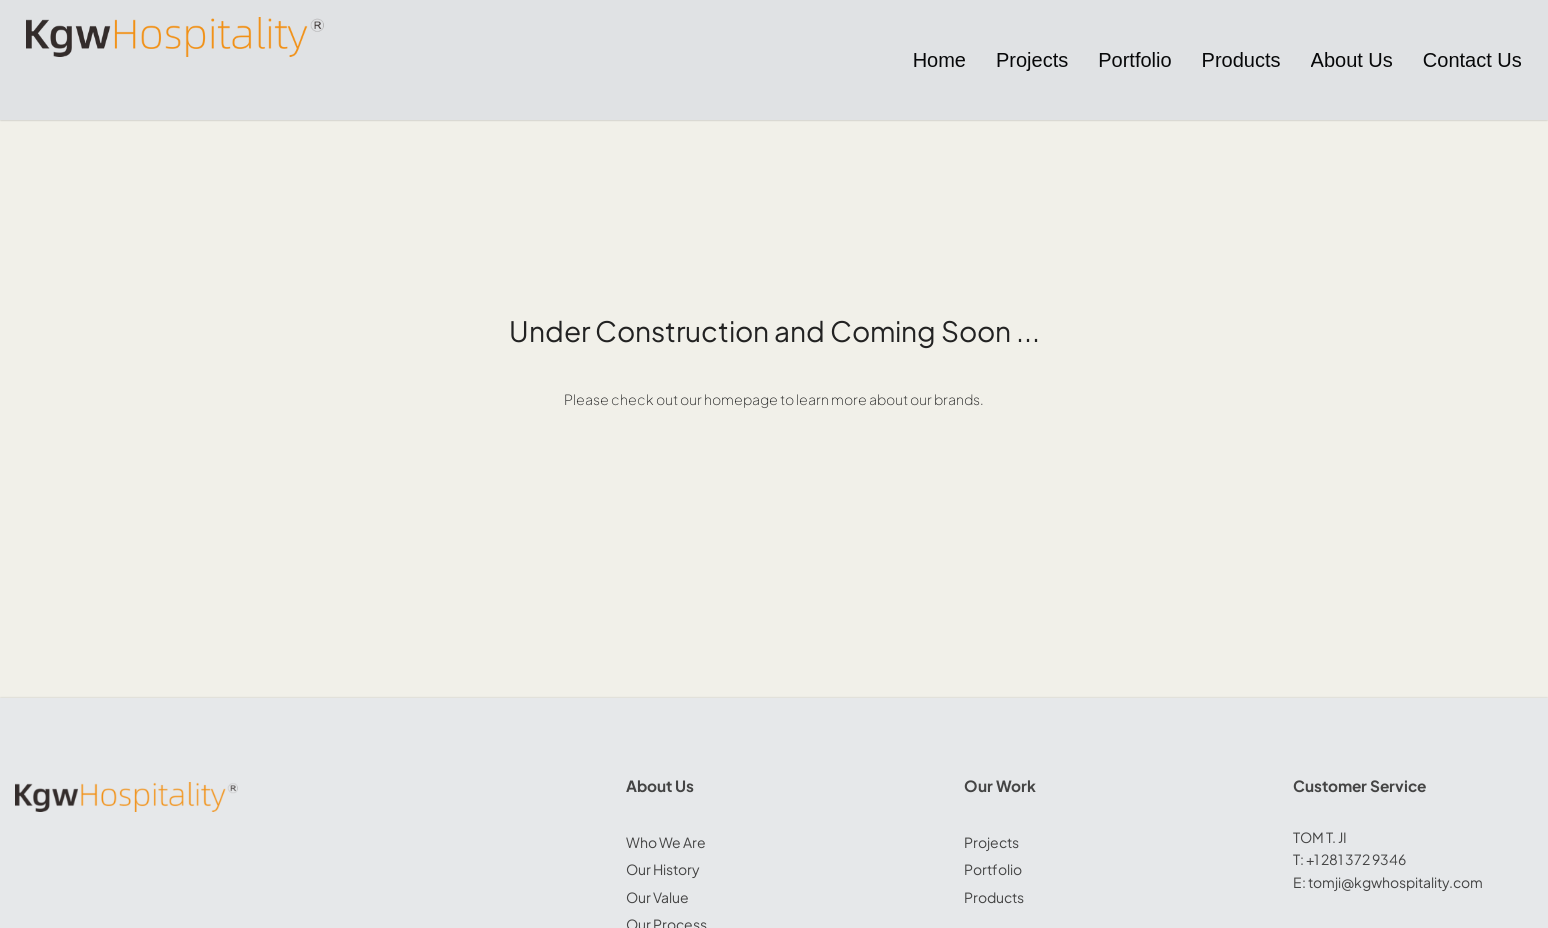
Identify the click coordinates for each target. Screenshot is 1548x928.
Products (994, 897)
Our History (663, 869)
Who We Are (666, 842)
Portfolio (993, 869)
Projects (991, 842)
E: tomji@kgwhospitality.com (1388, 882)
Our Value (657, 897)
